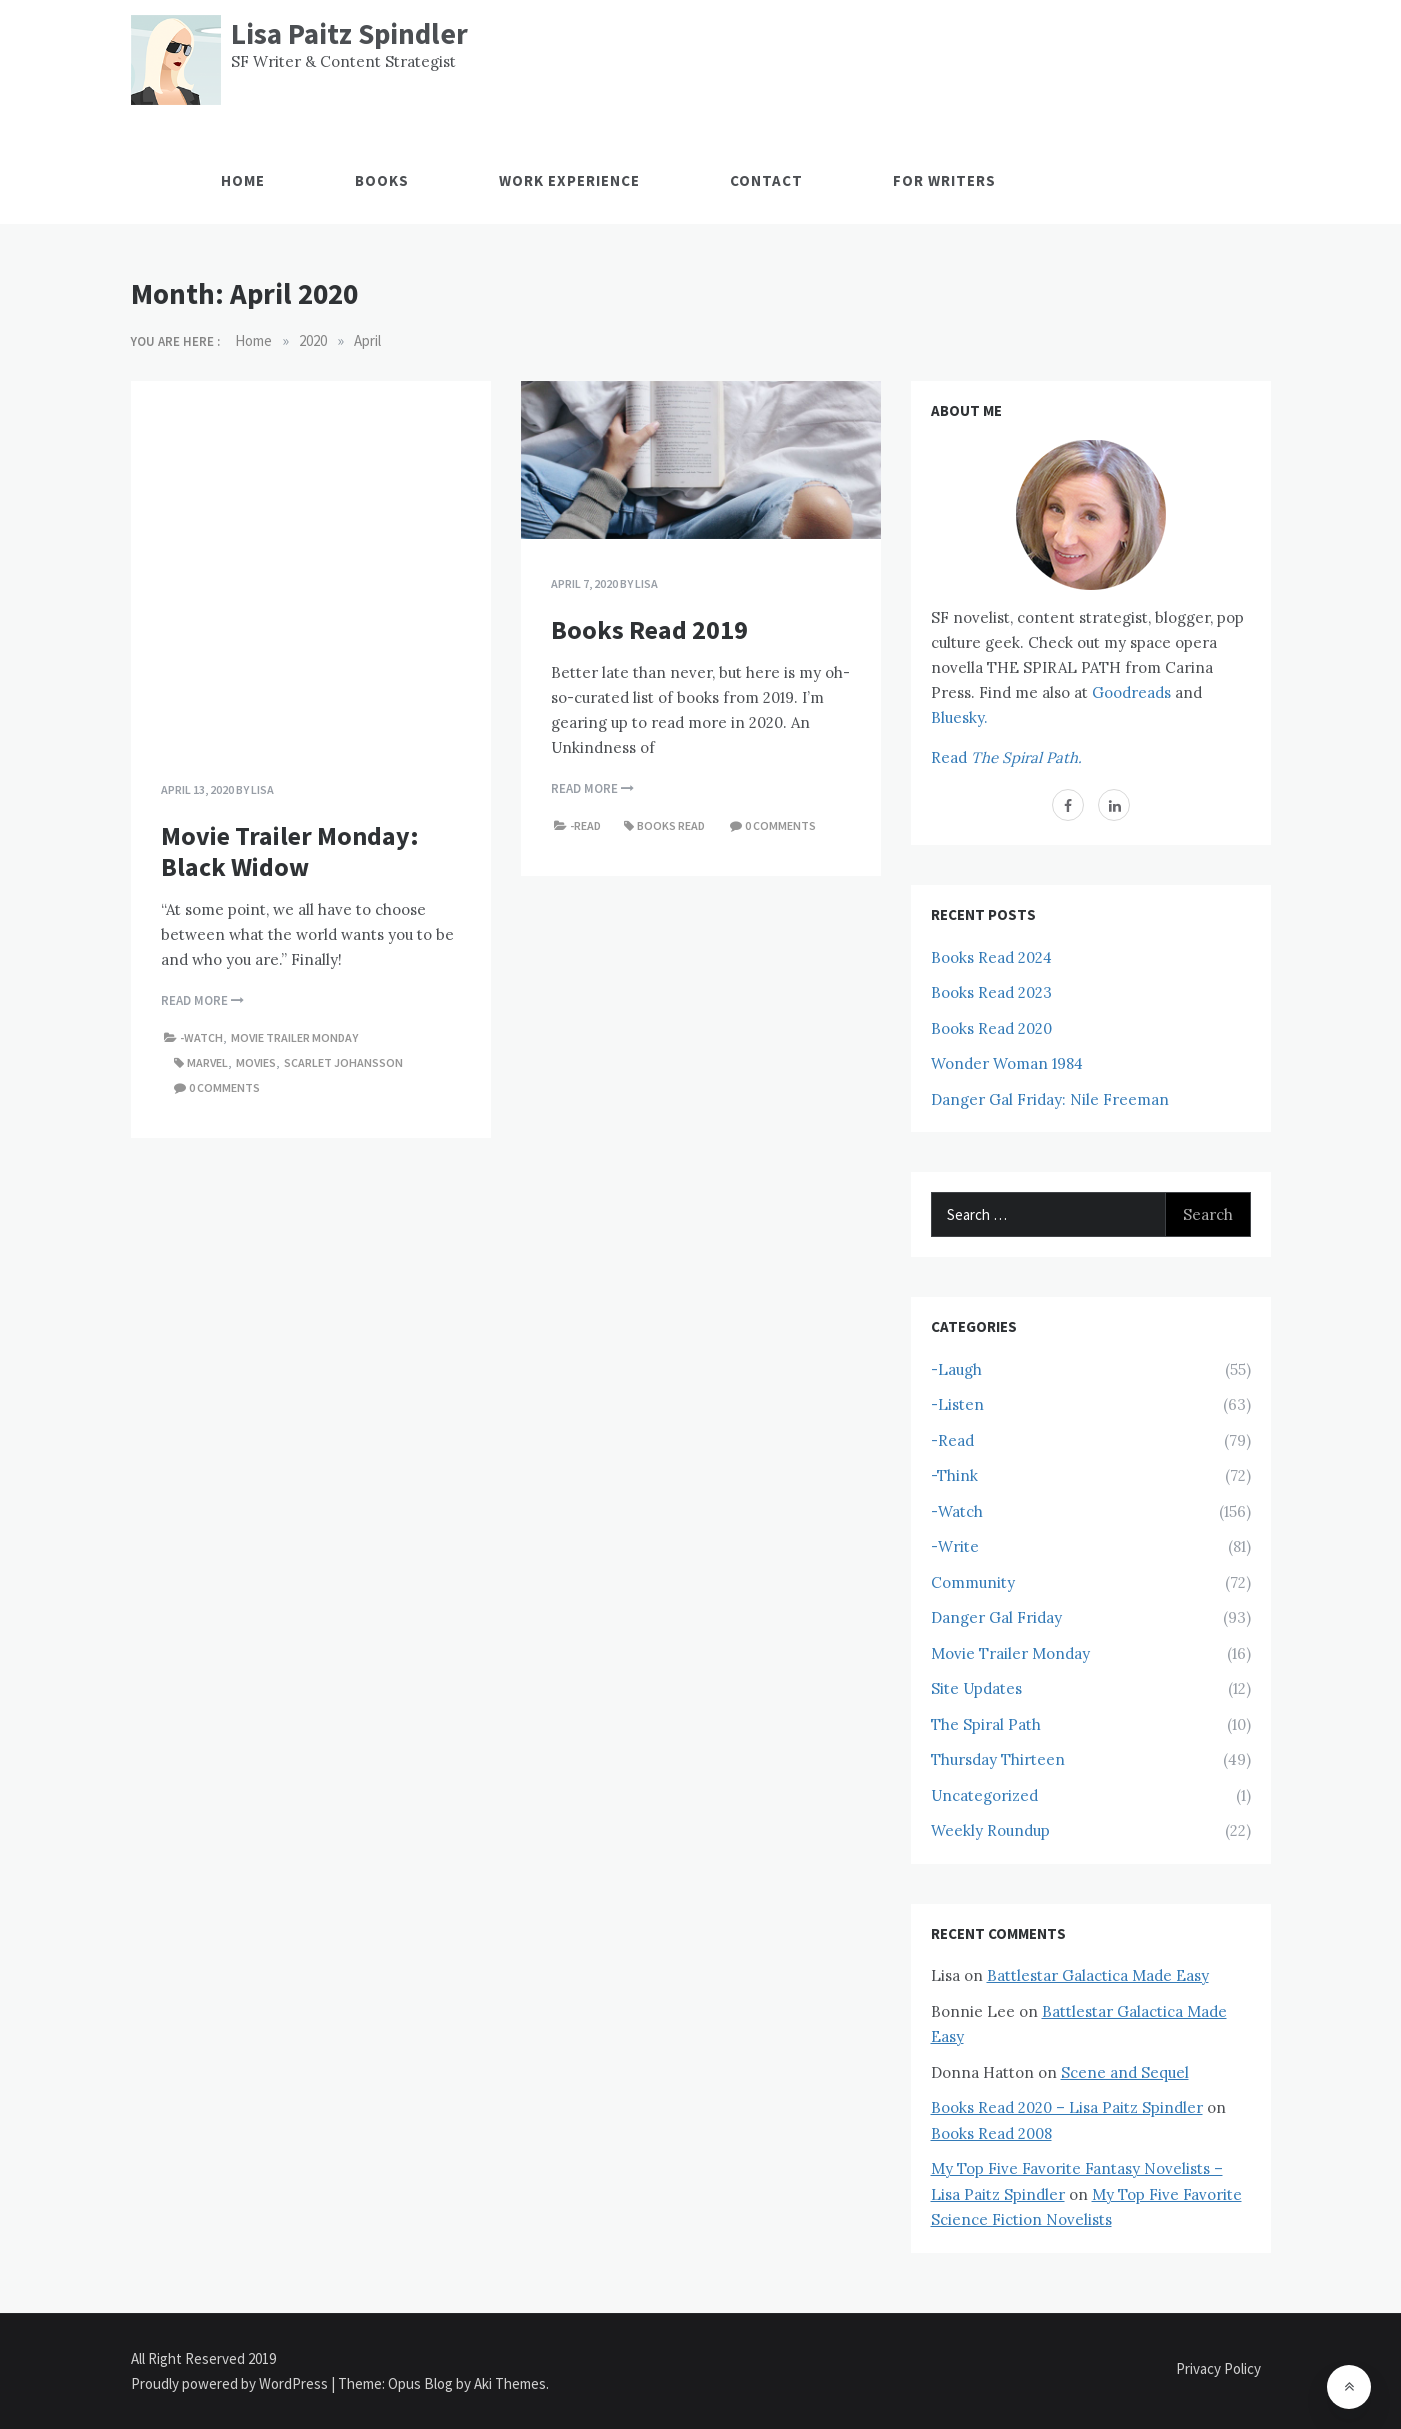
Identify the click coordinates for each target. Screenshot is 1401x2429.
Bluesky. (959, 717)
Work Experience (569, 180)
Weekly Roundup (990, 1830)
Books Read (671, 825)
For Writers (944, 180)
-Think (954, 1475)
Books (382, 180)
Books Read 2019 (649, 629)
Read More (202, 1000)
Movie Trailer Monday (294, 1037)
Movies (256, 1062)
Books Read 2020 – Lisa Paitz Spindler (1067, 2107)
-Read (585, 825)
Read (1006, 757)
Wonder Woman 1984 (1007, 1063)
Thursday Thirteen (998, 1759)
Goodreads (1131, 692)
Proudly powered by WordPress (231, 2383)
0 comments (224, 1087)
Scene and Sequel (1125, 2072)
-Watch (201, 1037)
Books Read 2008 (991, 2133)
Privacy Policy (1218, 2368)
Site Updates (976, 1688)
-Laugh (956, 1369)
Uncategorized (984, 1795)
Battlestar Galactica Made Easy (1098, 1975)
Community (973, 1582)
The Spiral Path (986, 1724)
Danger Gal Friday (996, 1617)
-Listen (957, 1404)
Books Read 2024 (991, 957)
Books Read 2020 (991, 1028)
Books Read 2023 (991, 992)
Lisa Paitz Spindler (349, 33)
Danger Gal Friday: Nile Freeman (1050, 1099)
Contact (766, 180)
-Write (955, 1546)
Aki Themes (510, 2383)
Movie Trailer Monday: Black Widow (290, 851)
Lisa (262, 789)
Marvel (207, 1062)
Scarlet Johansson (343, 1062)
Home (243, 180)
